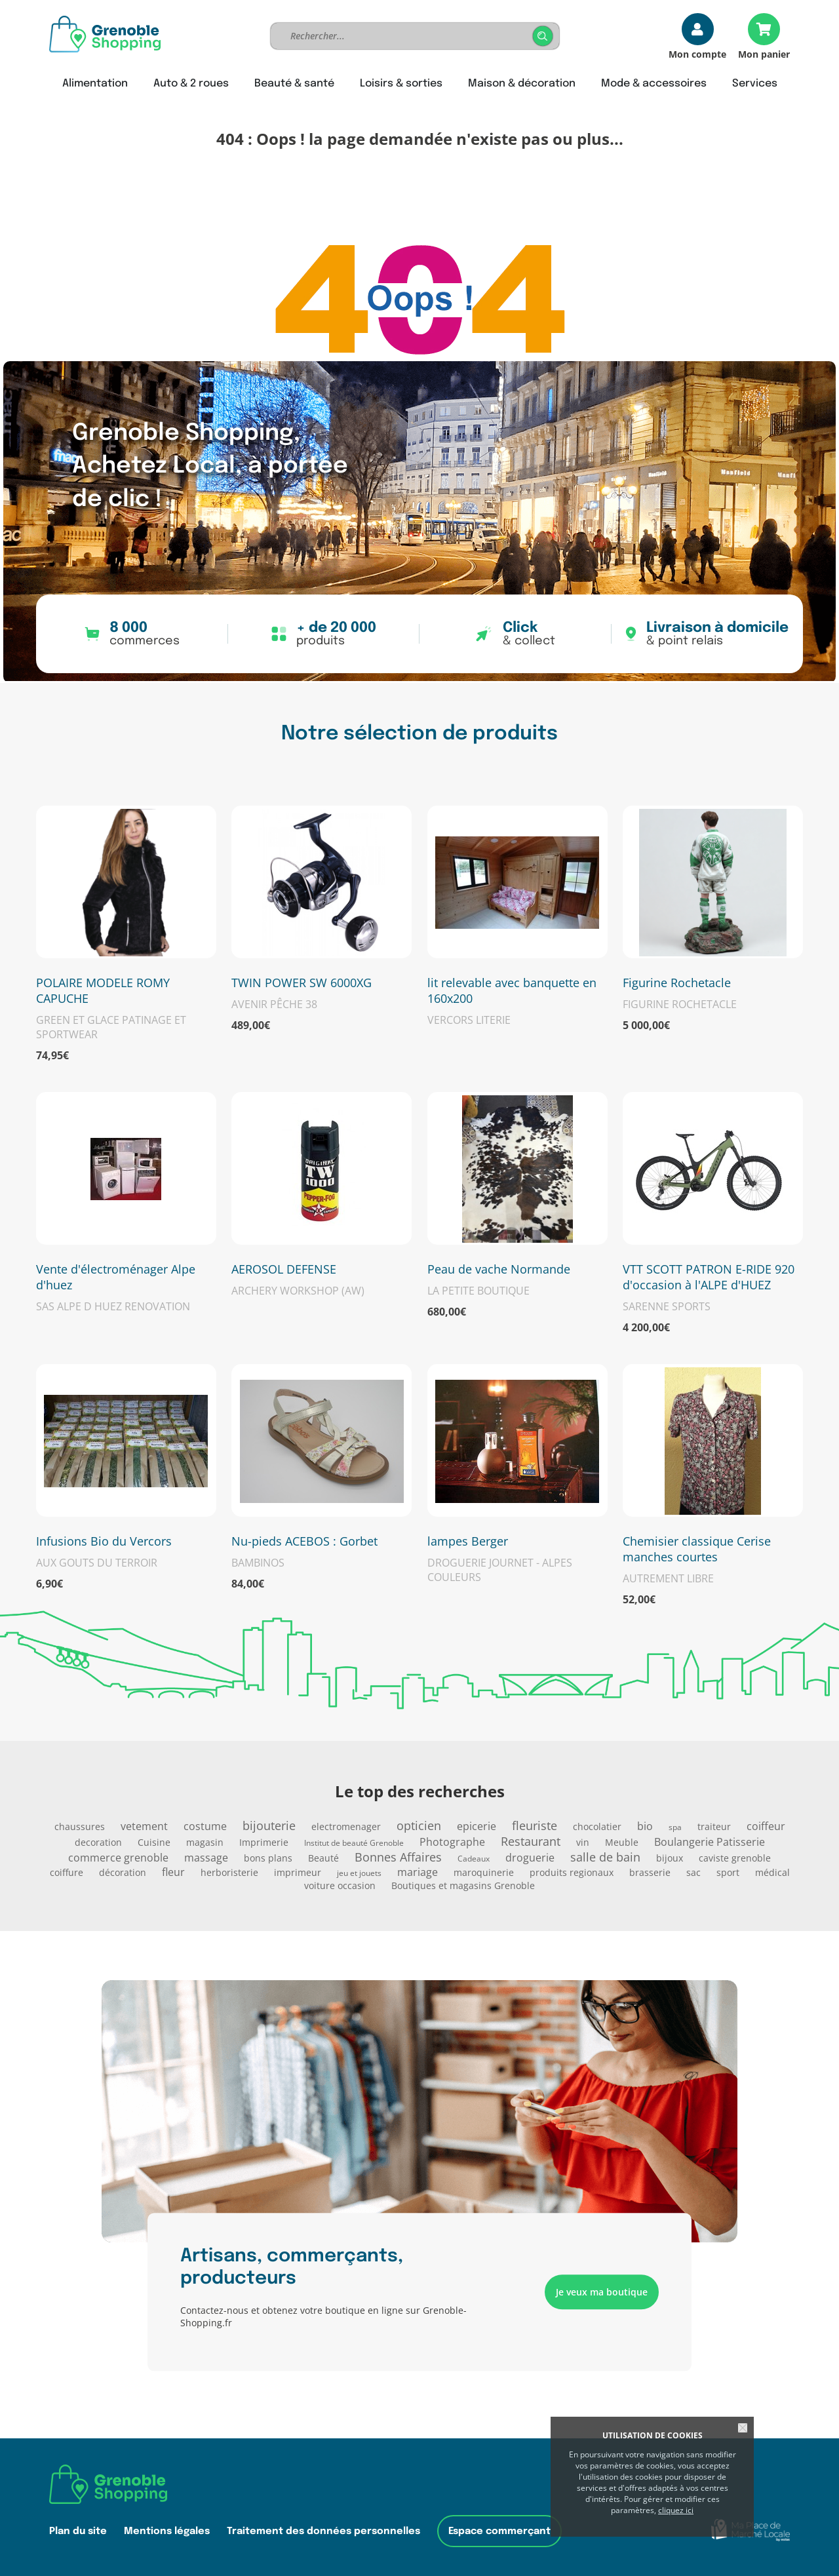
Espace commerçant (499, 2531)
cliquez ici (675, 2510)
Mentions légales (167, 2531)
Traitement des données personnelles (323, 2531)
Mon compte (697, 53)
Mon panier (764, 53)
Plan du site (78, 2531)
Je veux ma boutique (602, 2292)
